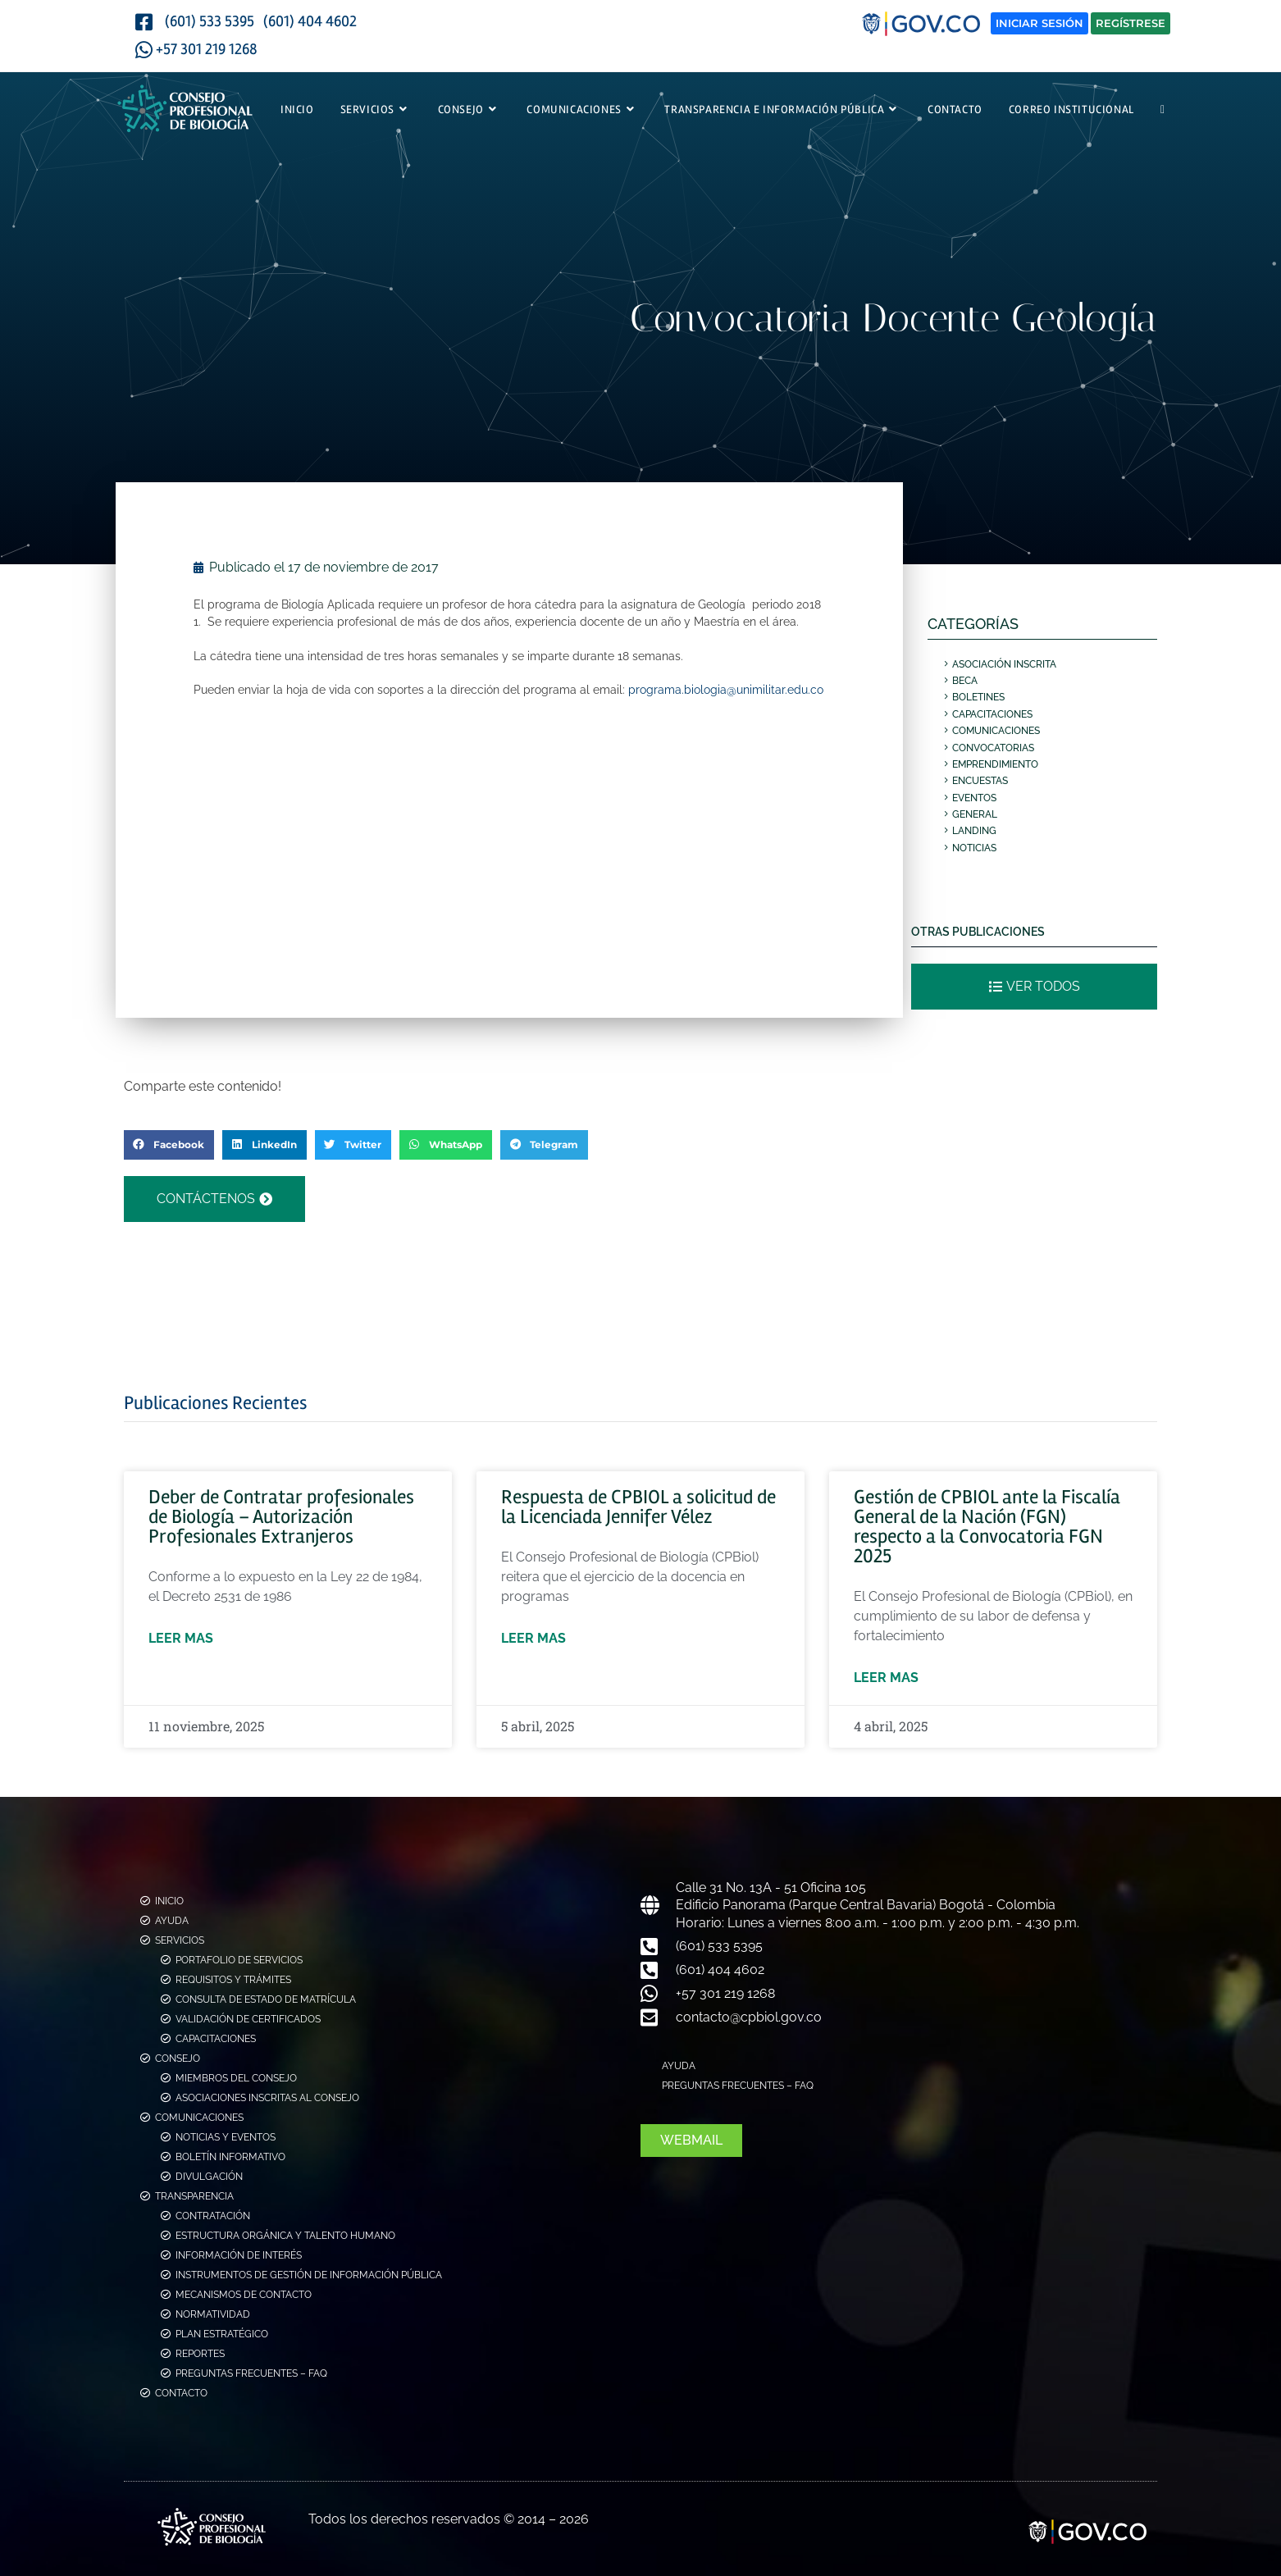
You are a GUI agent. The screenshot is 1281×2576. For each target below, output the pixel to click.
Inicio (169, 1901)
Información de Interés (239, 2255)
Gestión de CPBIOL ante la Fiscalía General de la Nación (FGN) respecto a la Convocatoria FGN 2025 (987, 1526)
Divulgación (209, 2176)
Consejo (177, 2058)
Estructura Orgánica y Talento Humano (285, 2235)
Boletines (978, 697)
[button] (169, 1145)
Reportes (200, 2353)
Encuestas (980, 780)
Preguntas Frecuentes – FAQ (251, 2373)
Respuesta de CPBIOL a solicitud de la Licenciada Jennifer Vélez (638, 1507)
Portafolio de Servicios (239, 1960)
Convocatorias (993, 748)
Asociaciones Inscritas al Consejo (267, 2098)
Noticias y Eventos (226, 2137)
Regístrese (1130, 23)
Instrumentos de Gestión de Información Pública (309, 2275)
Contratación (213, 2216)
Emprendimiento (995, 764)
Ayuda (172, 1920)
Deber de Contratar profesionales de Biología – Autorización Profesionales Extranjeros (281, 1516)
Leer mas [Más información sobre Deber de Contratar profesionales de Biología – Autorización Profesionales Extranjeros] (180, 1638)
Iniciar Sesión (1039, 23)
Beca (965, 680)
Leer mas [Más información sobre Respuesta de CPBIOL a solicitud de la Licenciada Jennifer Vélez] (533, 1638)
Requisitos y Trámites (233, 1980)
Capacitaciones (992, 714)
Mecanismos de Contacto (244, 2294)
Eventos (974, 798)
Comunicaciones (996, 730)
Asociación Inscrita (1004, 664)
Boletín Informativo (230, 2157)
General (974, 814)
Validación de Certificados (248, 2019)
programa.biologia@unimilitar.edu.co (725, 689)
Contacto (181, 2393)
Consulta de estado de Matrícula (266, 1999)
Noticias (974, 848)
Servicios (179, 1940)
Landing (974, 831)
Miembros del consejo (236, 2078)
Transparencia (194, 2196)
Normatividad (213, 2314)
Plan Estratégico (222, 2334)
